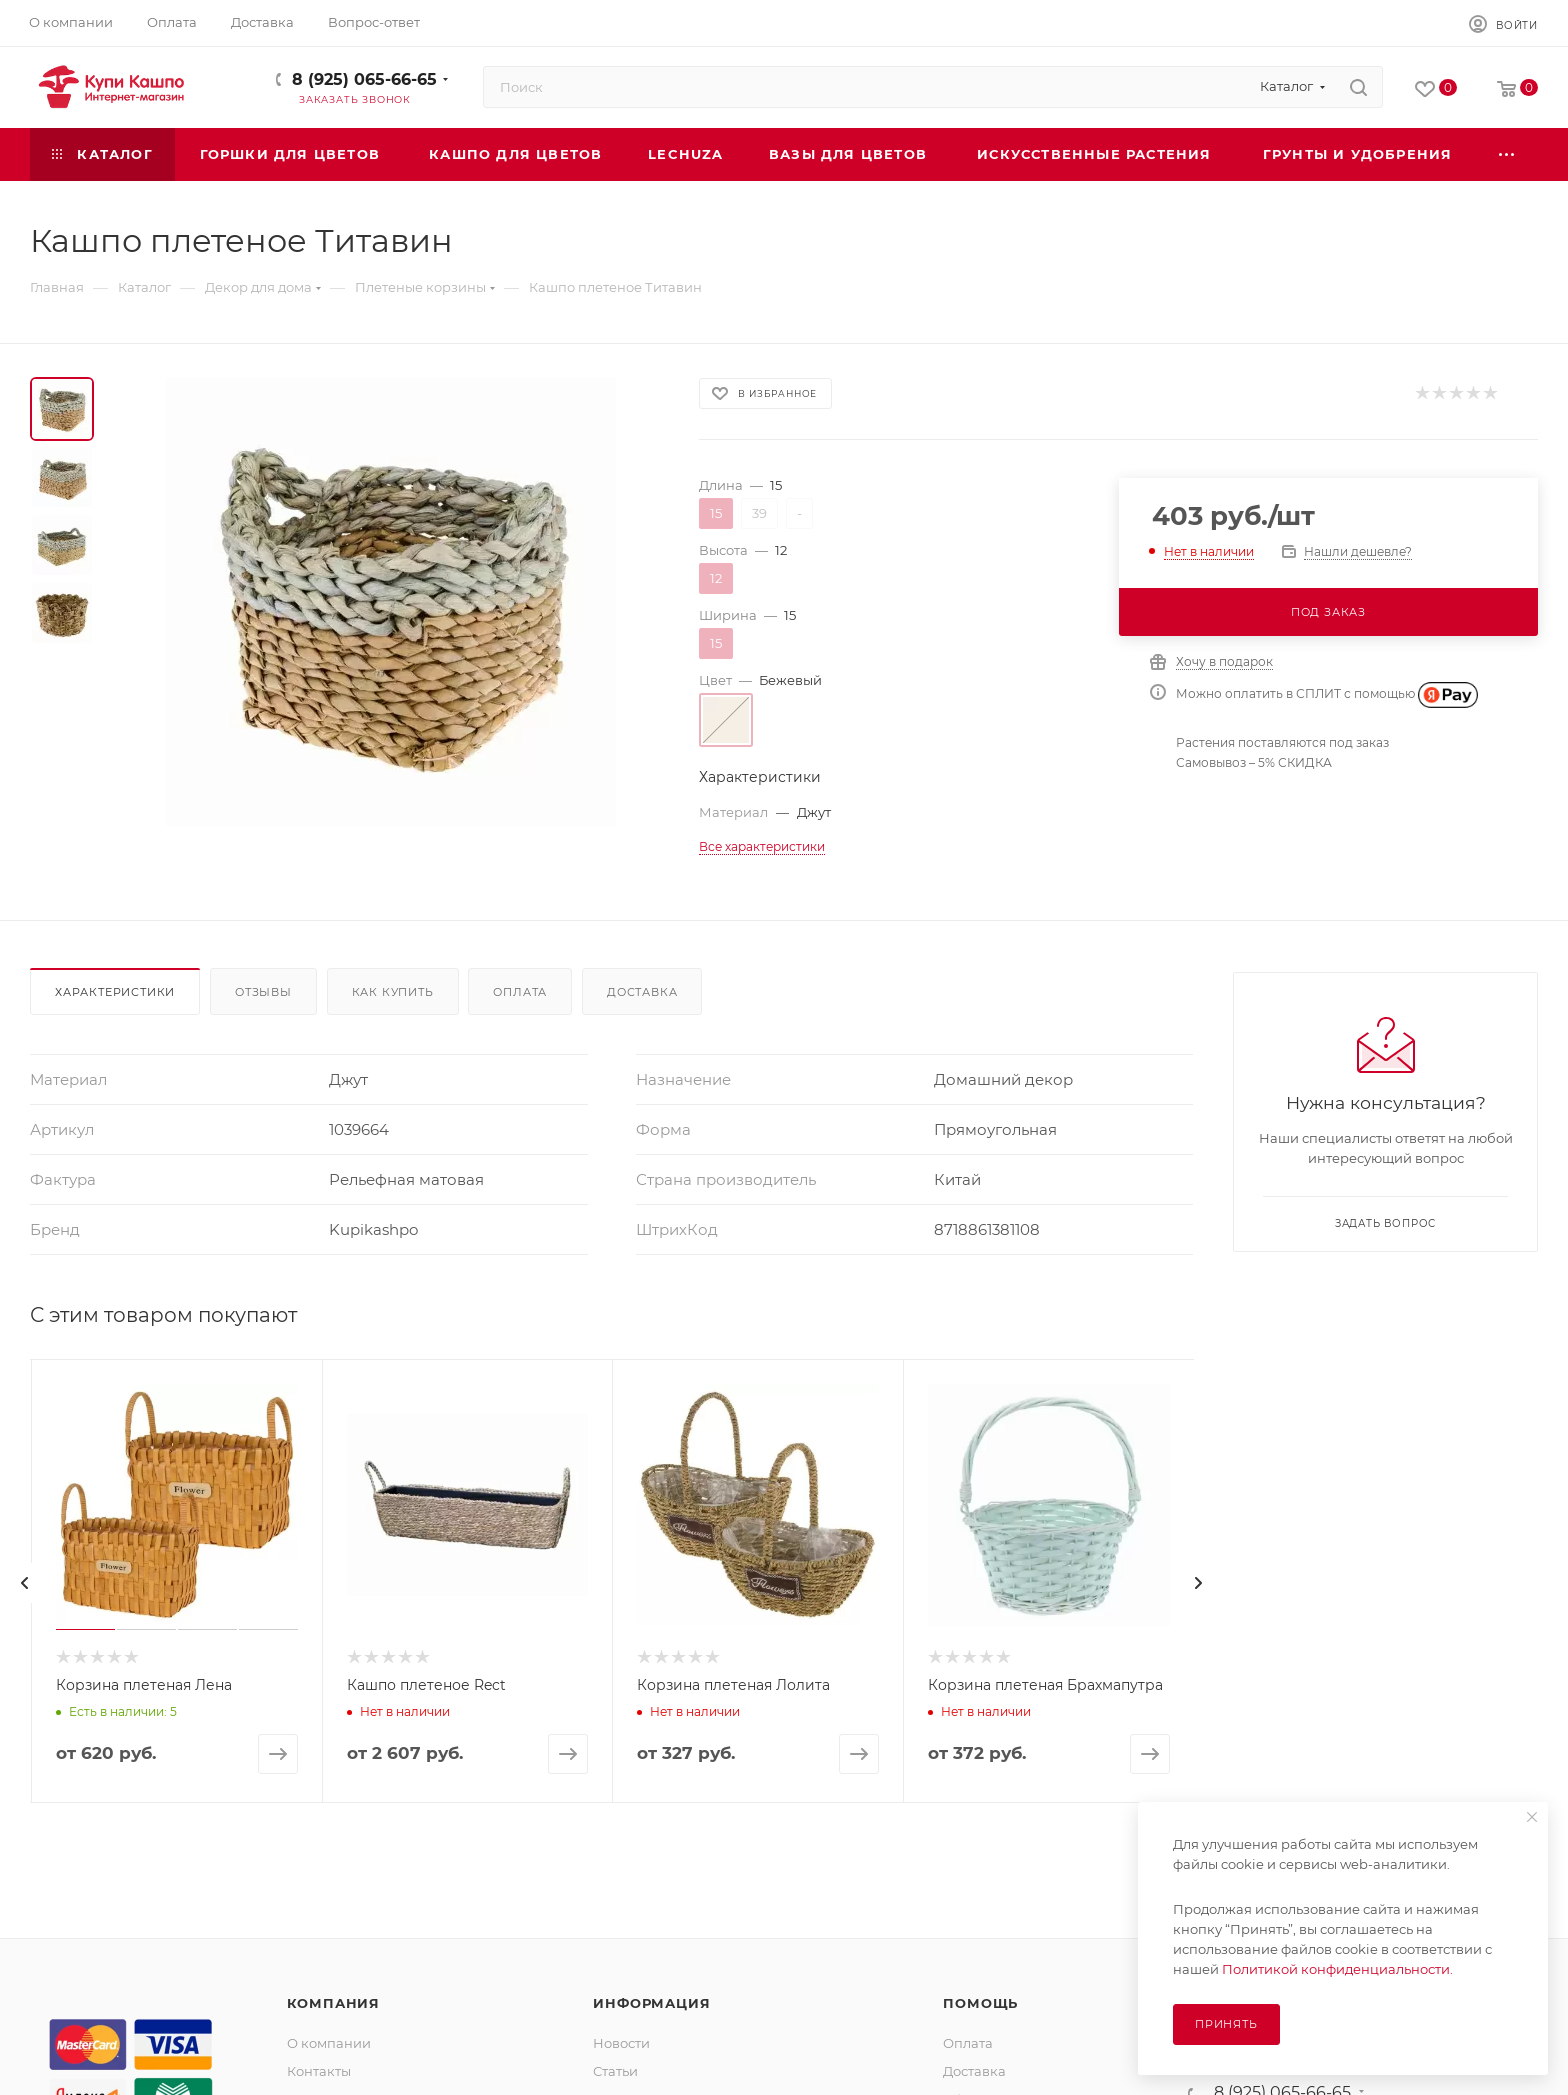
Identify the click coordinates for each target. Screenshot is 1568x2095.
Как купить (393, 992)
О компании (329, 2043)
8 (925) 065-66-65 (364, 79)
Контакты (319, 2071)
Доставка (642, 992)
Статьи (615, 2071)
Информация (651, 2003)
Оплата (520, 992)
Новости (621, 2043)
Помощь (980, 2003)
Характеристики (115, 992)
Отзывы (263, 992)
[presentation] (25, 1583)
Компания (333, 2003)
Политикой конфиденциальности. (1337, 1969)
